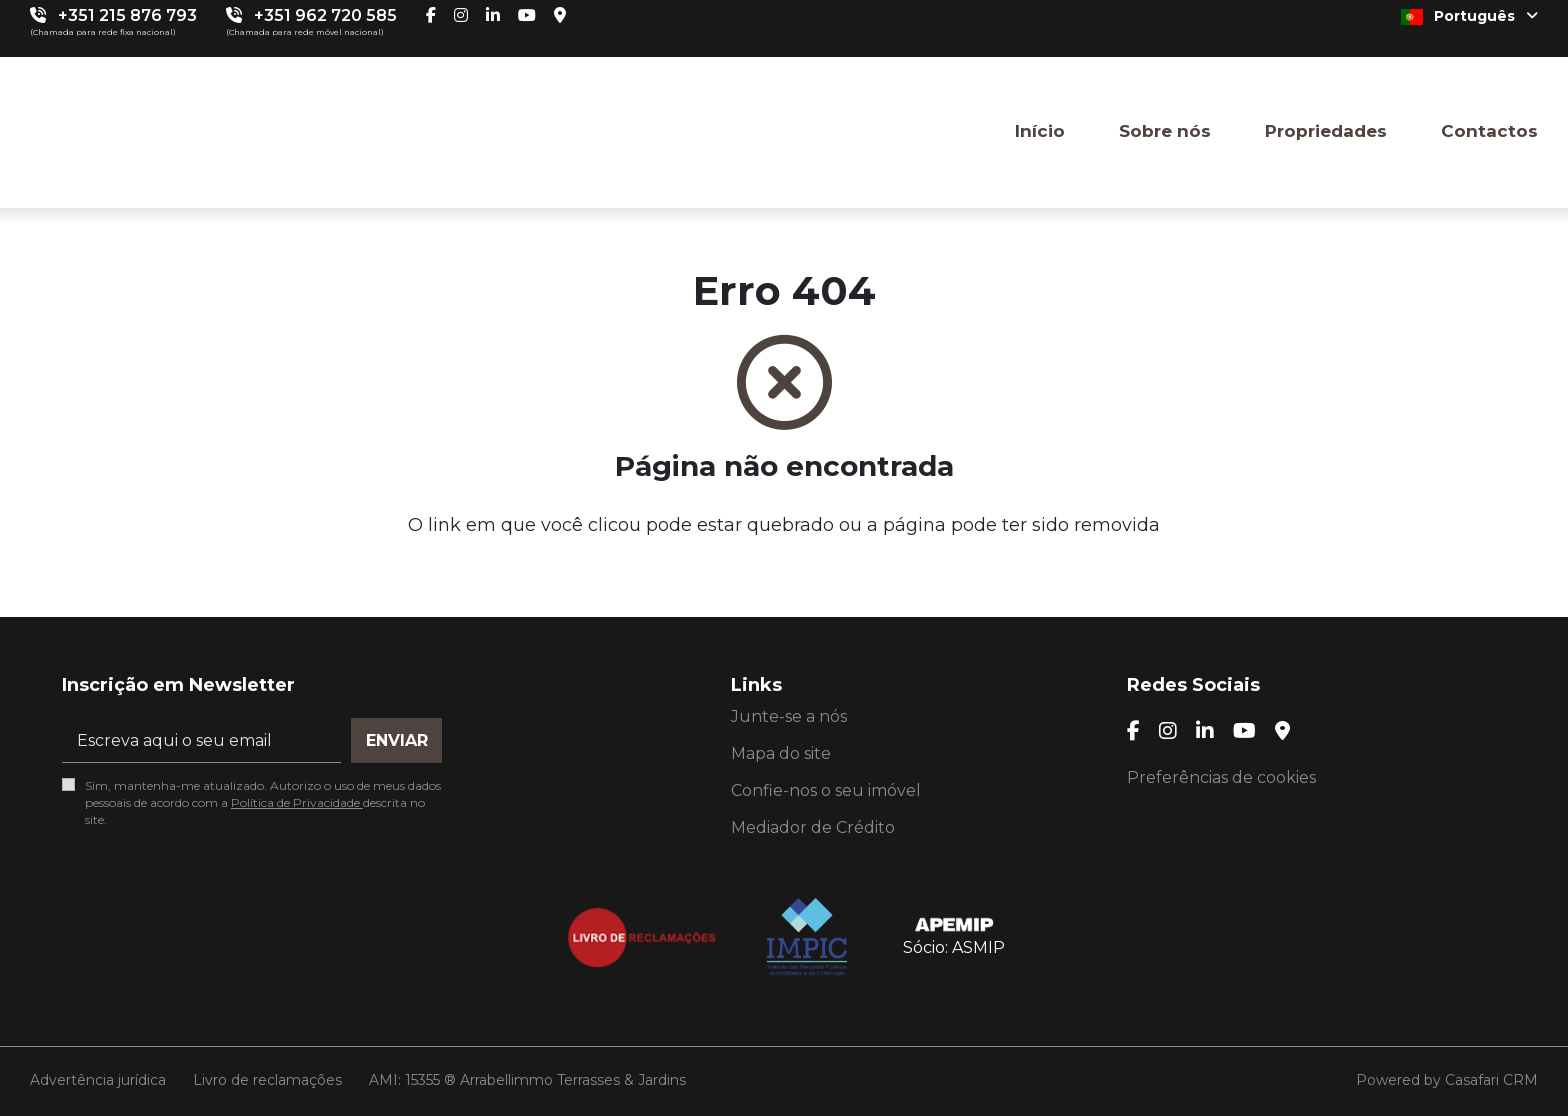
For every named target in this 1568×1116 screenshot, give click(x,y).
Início (1040, 131)
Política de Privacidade (297, 802)
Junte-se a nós (789, 716)
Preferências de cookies (1221, 777)
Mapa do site (781, 753)
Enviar (397, 740)
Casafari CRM (1491, 1080)
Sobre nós (1165, 131)
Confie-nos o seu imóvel (826, 790)
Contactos (1489, 131)
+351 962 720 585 (325, 15)
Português (1469, 16)
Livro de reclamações (267, 1080)
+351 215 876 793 (127, 15)
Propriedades (1326, 131)
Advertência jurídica (98, 1080)
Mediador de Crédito (813, 827)
